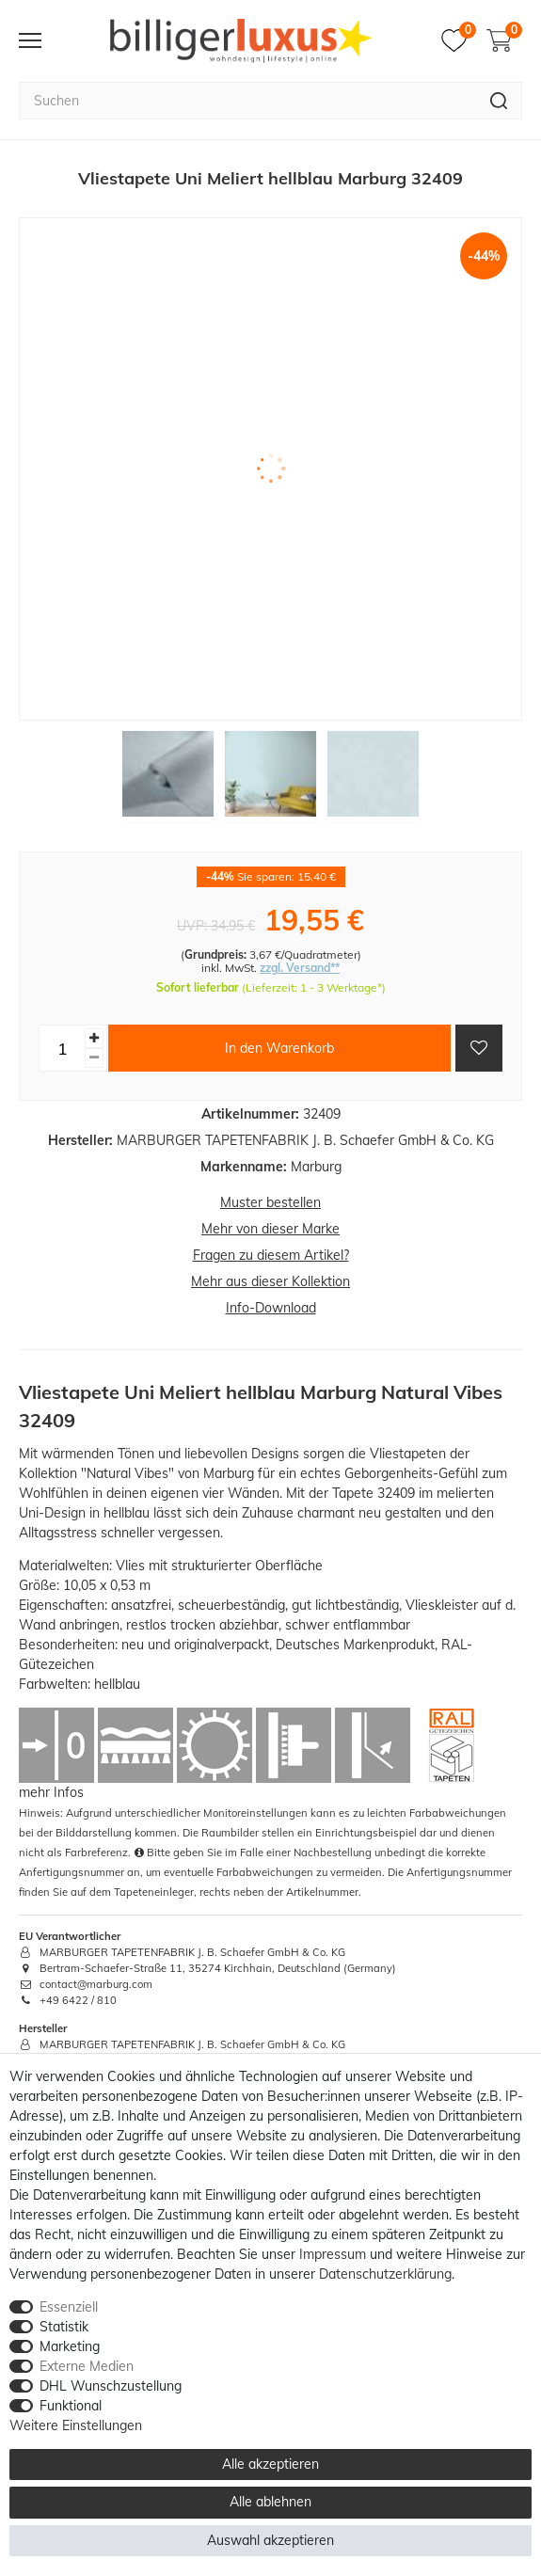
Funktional (71, 2405)
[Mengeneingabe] (62, 1048)
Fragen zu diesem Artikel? (271, 1255)
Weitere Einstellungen (75, 2425)
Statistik (64, 2326)
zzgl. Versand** (300, 968)
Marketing (70, 2346)
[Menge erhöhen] (94, 1038)
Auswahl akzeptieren (270, 2540)
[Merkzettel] (458, 40)
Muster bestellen (270, 1202)
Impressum (332, 2254)
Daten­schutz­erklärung (385, 2274)
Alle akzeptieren (270, 2464)
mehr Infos (51, 1792)
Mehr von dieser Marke (270, 1228)
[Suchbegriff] (247, 100)
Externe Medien (87, 2366)
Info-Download (271, 1307)
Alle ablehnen (270, 2501)
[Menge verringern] (94, 1058)
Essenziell (69, 2306)
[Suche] (499, 100)
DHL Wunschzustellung (111, 2385)
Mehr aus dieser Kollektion (270, 1281)
